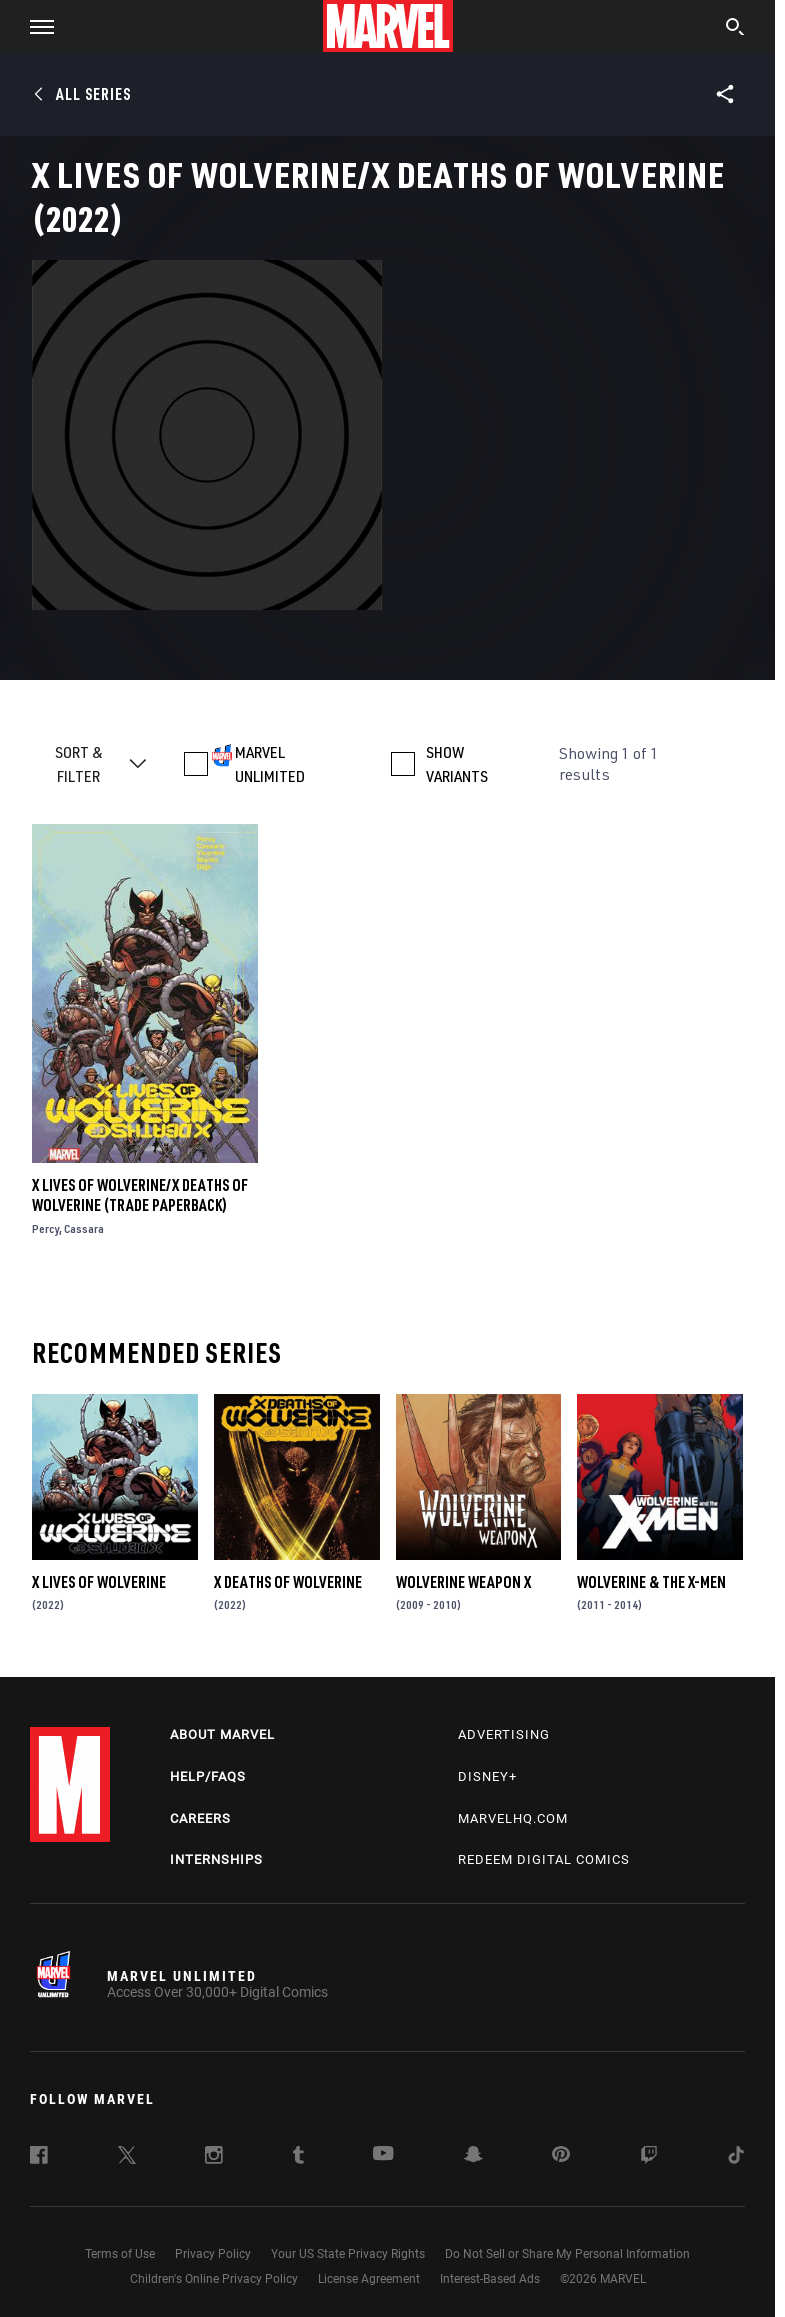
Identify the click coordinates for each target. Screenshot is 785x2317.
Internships (216, 1859)
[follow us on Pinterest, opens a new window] (561, 2156)
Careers (200, 1818)
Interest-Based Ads (490, 2279)
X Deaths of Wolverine (288, 1582)
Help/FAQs (208, 1776)
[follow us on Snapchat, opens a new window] (473, 2157)
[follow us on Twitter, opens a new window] (127, 2158)
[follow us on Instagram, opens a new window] (214, 2158)
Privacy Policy (213, 2254)
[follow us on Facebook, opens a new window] (39, 2158)
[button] (34, 26)
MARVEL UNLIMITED (270, 764)
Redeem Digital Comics (544, 1859)
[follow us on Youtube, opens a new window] (383, 2155)
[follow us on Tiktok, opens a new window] (736, 2158)
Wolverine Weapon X (463, 1582)
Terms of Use (120, 2254)
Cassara (84, 1228)
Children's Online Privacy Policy (214, 2279)
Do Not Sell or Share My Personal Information (567, 2254)
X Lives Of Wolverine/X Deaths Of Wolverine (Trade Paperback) (140, 1195)
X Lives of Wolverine (99, 1582)
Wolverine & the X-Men (651, 1582)
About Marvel (222, 1734)
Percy (45, 1228)
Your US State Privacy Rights (348, 2254)
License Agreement (369, 2279)
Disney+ (487, 1776)
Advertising (504, 1734)
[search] (735, 29)
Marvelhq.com (513, 1818)
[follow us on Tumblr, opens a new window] (298, 2158)
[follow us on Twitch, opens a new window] (649, 2158)
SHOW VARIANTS (457, 764)
